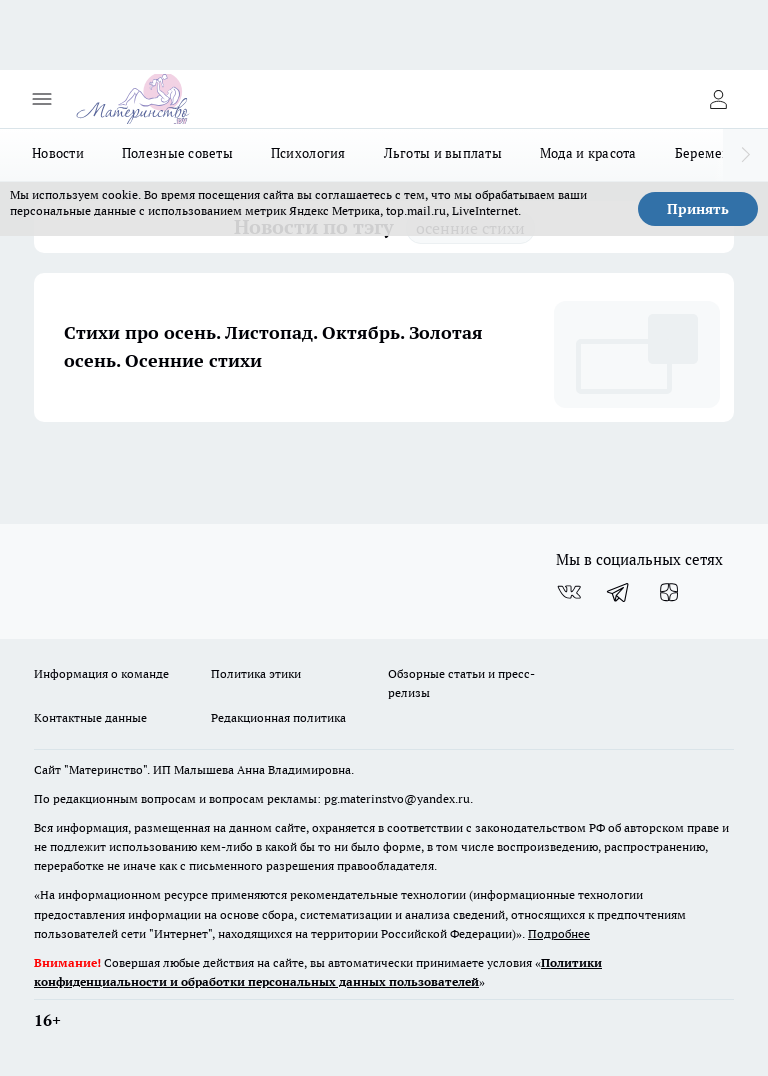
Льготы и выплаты (443, 153)
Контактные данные (90, 717)
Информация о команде (101, 673)
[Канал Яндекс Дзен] (669, 592)
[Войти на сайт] (718, 99)
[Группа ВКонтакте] (569, 592)
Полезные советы (177, 153)
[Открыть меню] (42, 99)
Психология (308, 153)
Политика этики (256, 673)
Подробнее (559, 933)
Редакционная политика (278, 717)
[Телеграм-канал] (619, 592)
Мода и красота (588, 153)
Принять (698, 209)
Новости (58, 153)
